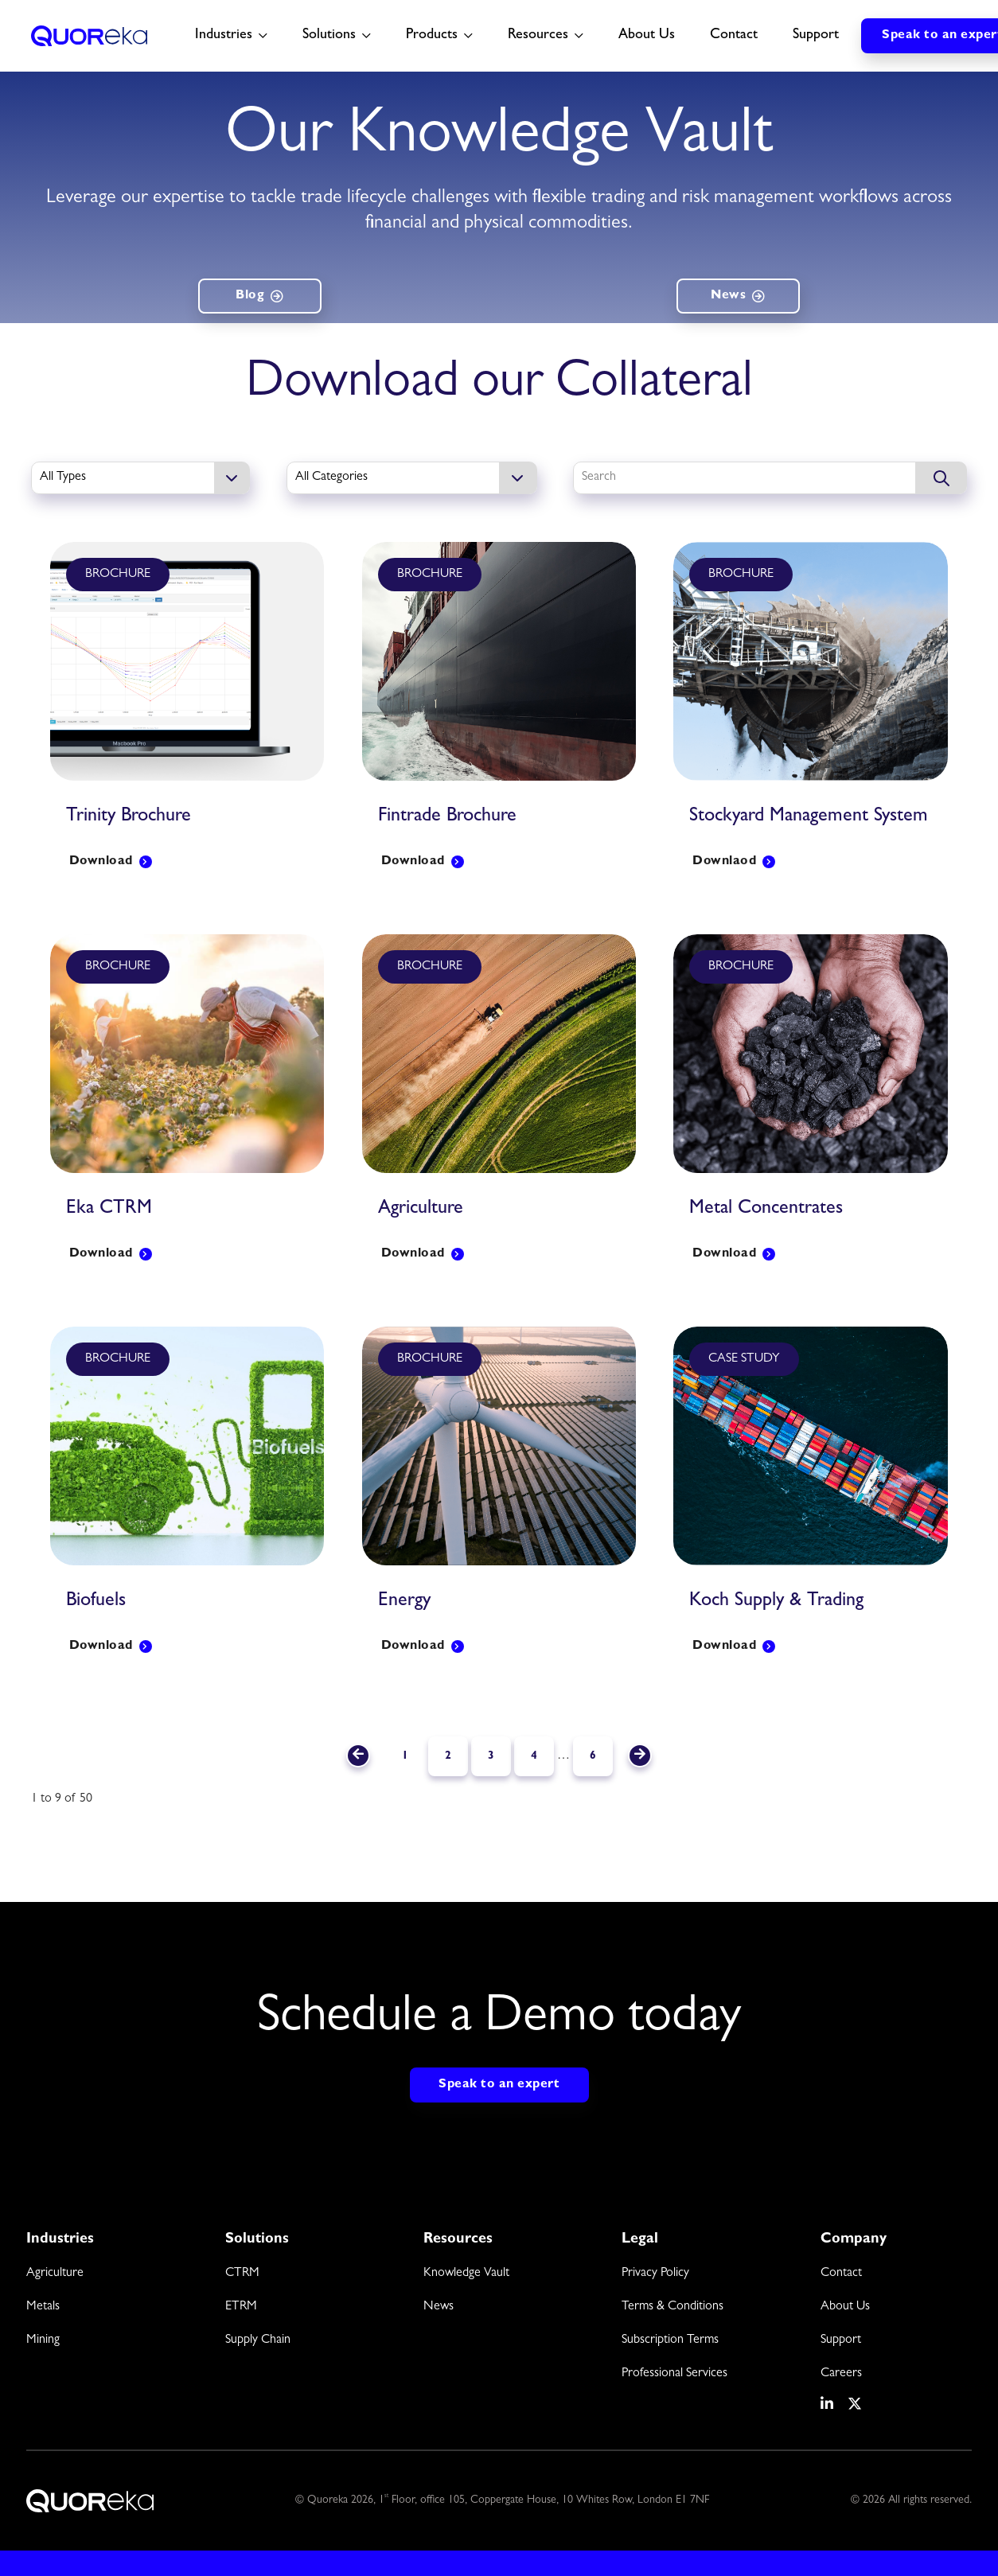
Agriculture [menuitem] (55, 2273)
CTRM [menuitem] (242, 2273)
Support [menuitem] (841, 2340)
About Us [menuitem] (845, 2307)
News (728, 296)
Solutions (329, 36)
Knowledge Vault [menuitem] (466, 2273)
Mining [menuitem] (43, 2340)
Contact (734, 36)
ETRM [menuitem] (241, 2307)
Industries (223, 36)
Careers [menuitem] (841, 2374)
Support (816, 36)
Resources (538, 36)
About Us (646, 36)
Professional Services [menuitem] (674, 2374)
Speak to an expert (499, 2085)
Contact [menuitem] (841, 2273)
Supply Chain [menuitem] (257, 2340)
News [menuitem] (438, 2307)
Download (101, 861)
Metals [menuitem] (43, 2307)
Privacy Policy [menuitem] (655, 2273)
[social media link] (828, 2404)
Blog (250, 296)
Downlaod (724, 861)
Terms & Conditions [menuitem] (672, 2307)
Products (432, 36)
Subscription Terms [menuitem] (670, 2340)
